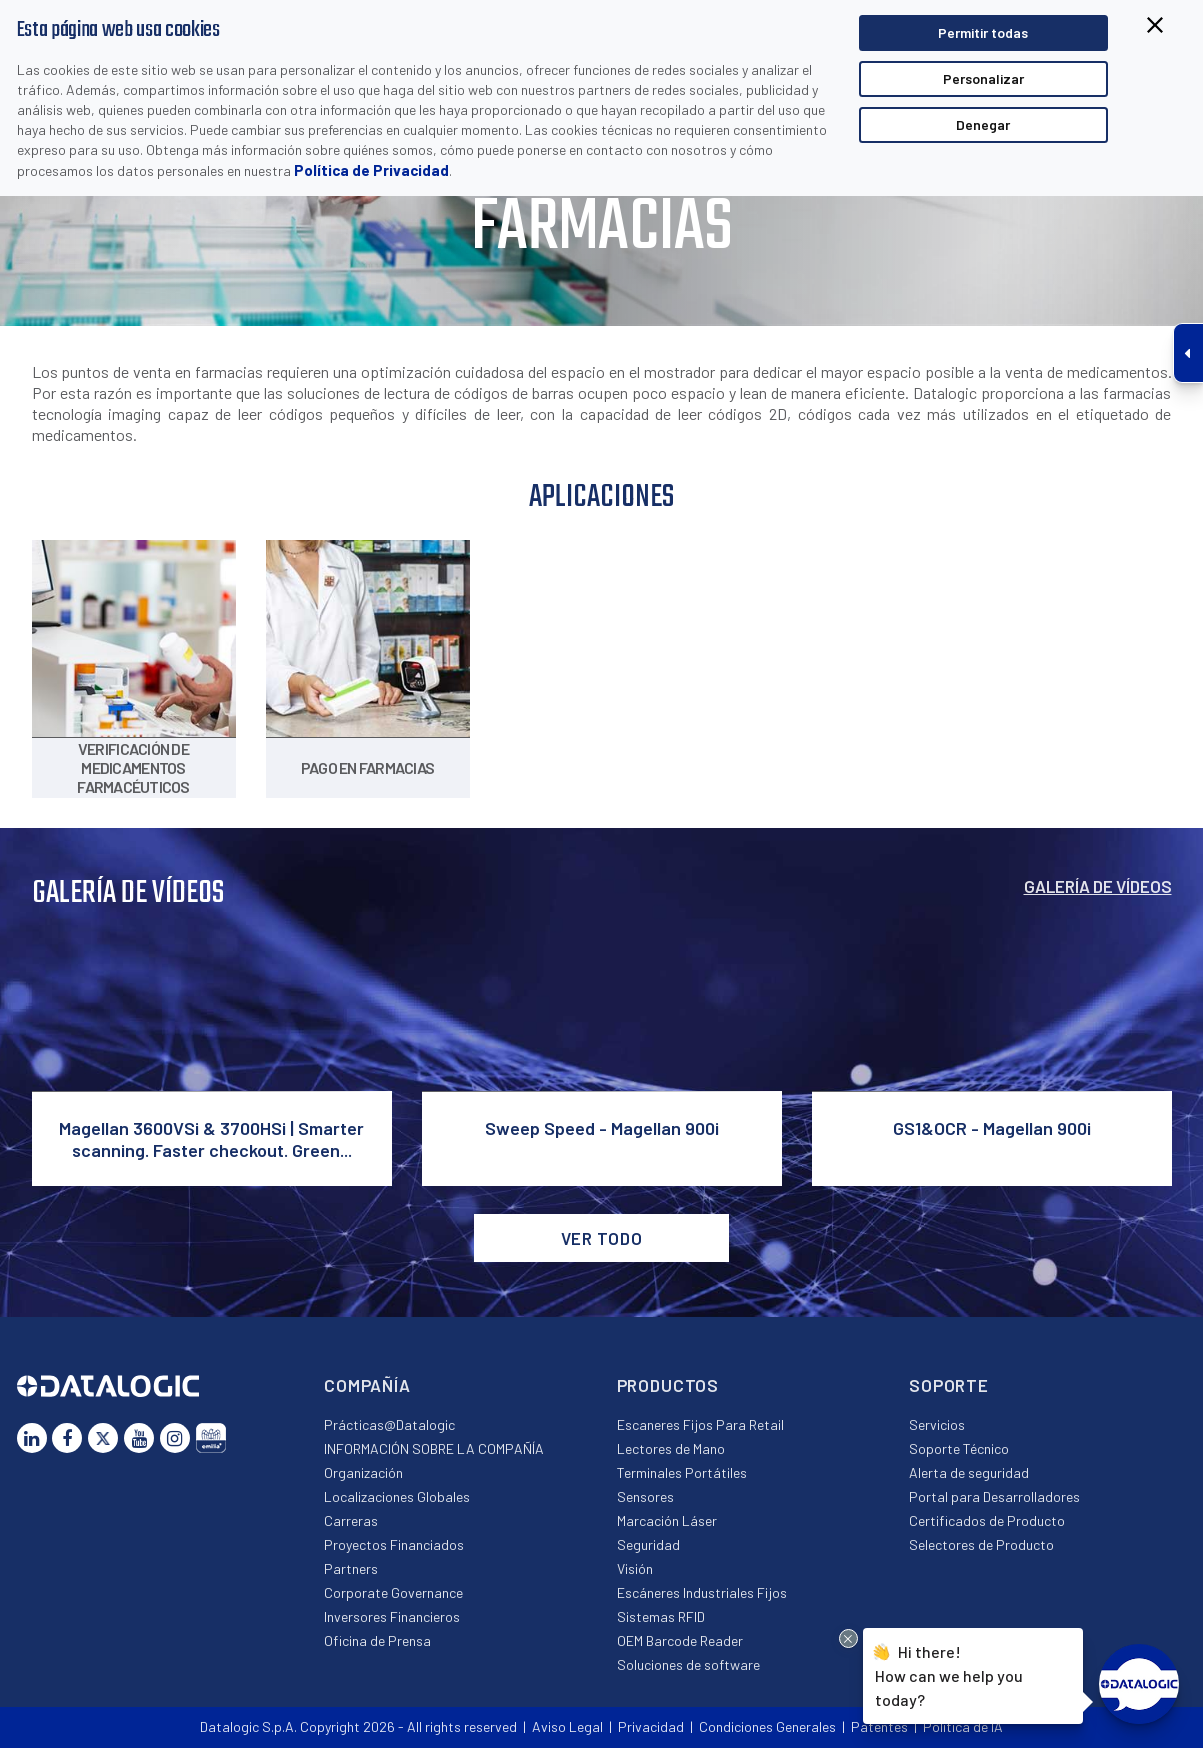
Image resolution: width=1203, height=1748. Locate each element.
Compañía (367, 1385)
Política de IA (963, 1726)
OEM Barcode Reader (680, 1640)
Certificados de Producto (987, 1520)
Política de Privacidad (371, 170)
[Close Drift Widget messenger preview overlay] (848, 1638)
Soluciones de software (688, 1664)
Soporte (949, 1385)
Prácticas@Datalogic (389, 1424)
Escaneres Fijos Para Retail (700, 1424)
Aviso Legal (567, 1726)
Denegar (983, 124)
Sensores (645, 1496)
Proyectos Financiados (394, 1544)
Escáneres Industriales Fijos (702, 1592)
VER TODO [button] (602, 1238)
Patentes (879, 1726)
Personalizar (983, 78)
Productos (668, 1385)
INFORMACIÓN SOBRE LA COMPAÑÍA (434, 1448)
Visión (635, 1568)
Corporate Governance (393, 1592)
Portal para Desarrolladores (994, 1496)
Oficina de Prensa (377, 1640)
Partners (351, 1568)
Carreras (351, 1520)
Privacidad (651, 1726)
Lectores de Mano (671, 1448)
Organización (363, 1472)
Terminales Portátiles (682, 1472)
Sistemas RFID (661, 1616)
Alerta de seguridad (969, 1472)
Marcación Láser (667, 1520)
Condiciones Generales (767, 1726)
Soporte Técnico (959, 1448)
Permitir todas (983, 32)
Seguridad (648, 1544)
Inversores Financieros (392, 1616)
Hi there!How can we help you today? (949, 1674)
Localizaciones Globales (397, 1496)
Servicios (937, 1424)
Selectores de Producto (981, 1544)
